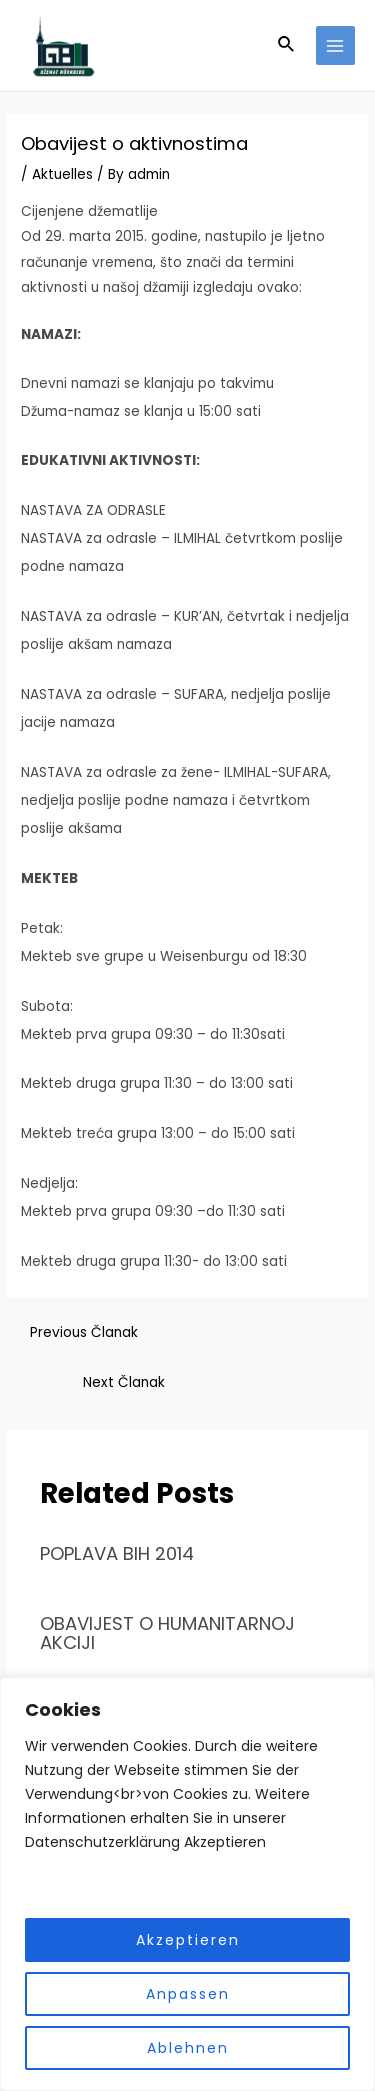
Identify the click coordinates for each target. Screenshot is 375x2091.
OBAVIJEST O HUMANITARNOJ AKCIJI (167, 1632)
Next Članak (124, 1382)
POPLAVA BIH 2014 (117, 1553)
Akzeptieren (188, 1940)
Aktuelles (62, 174)
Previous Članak (84, 1332)
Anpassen (188, 1994)
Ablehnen (188, 2048)
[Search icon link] (287, 46)
